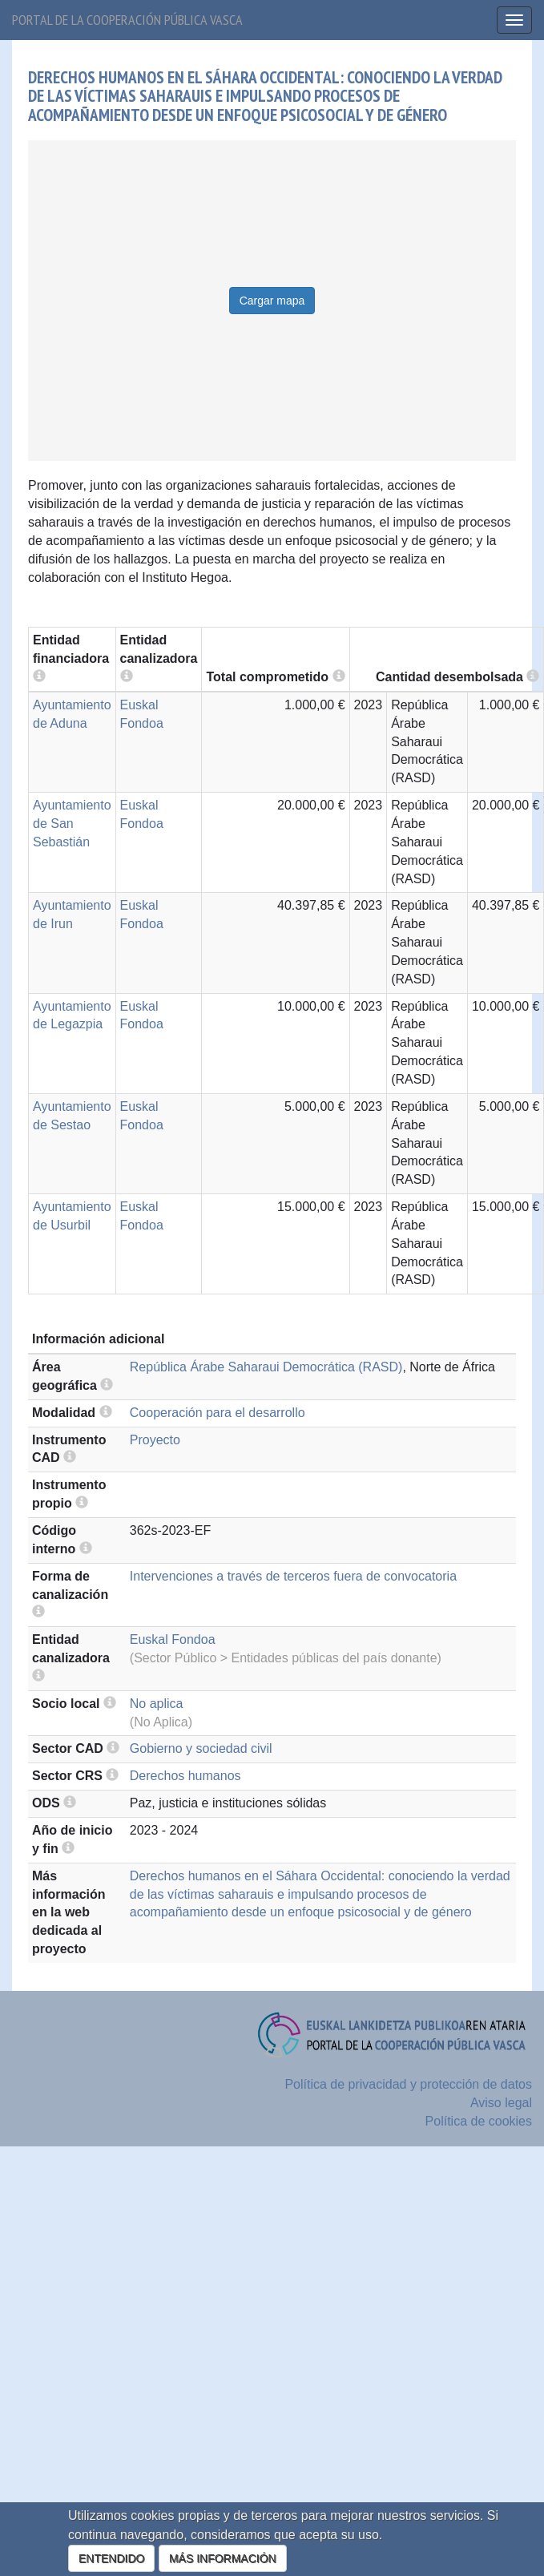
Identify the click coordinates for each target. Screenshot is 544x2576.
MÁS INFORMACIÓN (222, 2558)
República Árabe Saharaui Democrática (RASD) (266, 1367)
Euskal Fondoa (173, 1639)
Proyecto (155, 1440)
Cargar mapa (272, 300)
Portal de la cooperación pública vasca (127, 19)
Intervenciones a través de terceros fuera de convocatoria (293, 1576)
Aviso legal (501, 2103)
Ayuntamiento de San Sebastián (72, 823)
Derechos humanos (185, 1776)
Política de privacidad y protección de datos (408, 2084)
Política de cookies (478, 2121)
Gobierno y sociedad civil (201, 1748)
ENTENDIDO (111, 2558)
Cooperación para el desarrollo (217, 1412)
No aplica (156, 1703)
